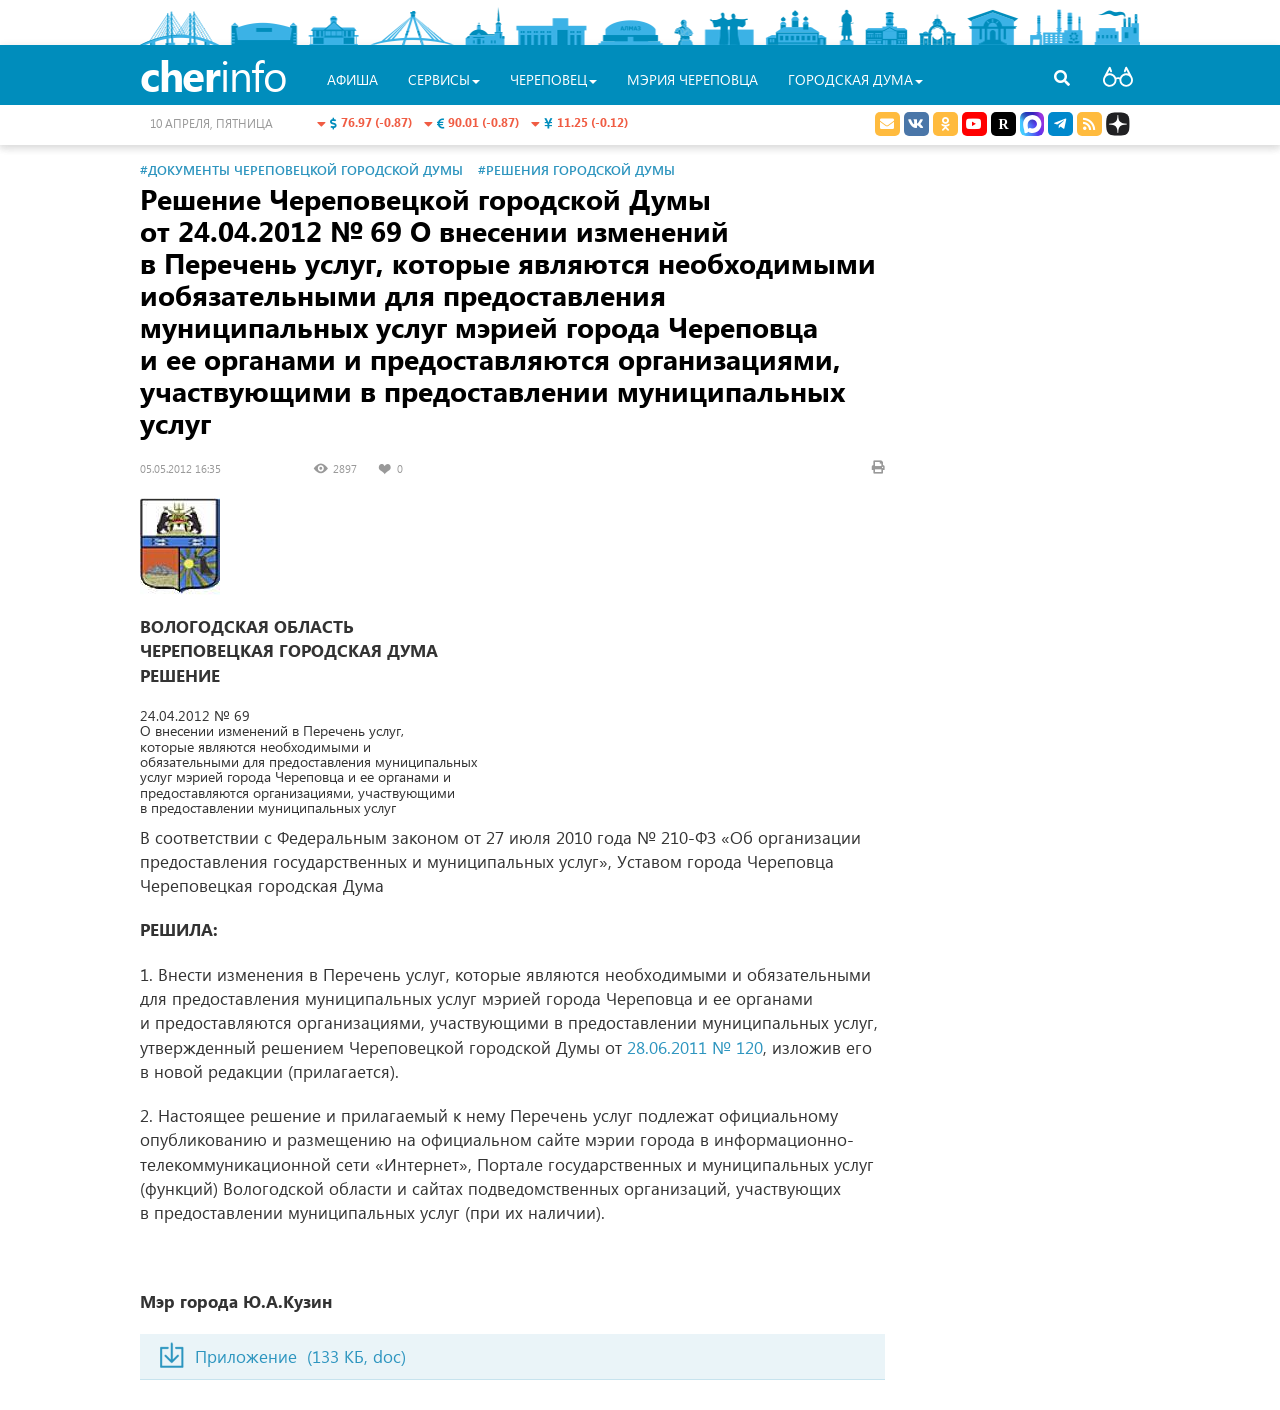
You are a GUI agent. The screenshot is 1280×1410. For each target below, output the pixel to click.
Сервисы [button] (444, 79)
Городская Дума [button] (855, 79)
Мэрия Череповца (692, 79)
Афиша (352, 79)
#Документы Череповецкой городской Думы (301, 169)
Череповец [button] (553, 79)
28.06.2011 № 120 (695, 1047)
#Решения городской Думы (576, 169)
